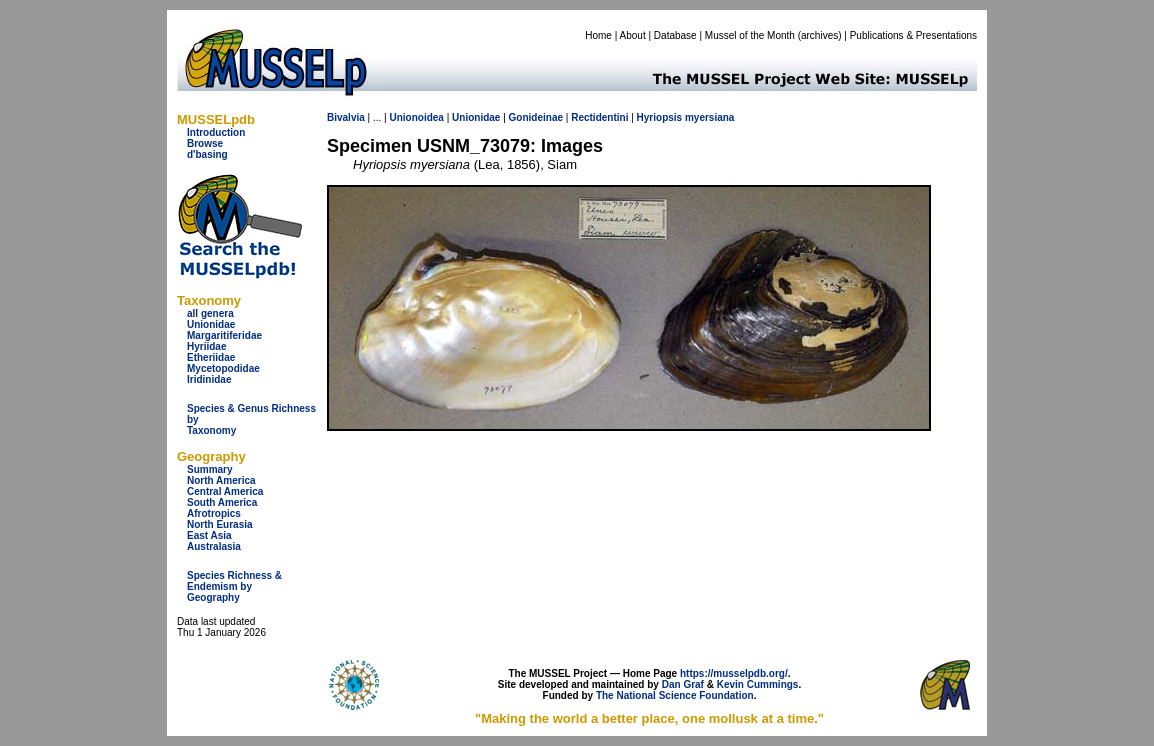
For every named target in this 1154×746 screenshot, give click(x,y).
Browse (205, 143)
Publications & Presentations (913, 35)
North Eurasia (220, 524)
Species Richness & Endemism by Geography (234, 586)
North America (221, 480)
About (633, 35)
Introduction (216, 132)
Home (598, 35)
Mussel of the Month (750, 35)
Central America (225, 491)
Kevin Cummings (758, 684)
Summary (210, 469)
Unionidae (211, 324)
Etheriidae (211, 357)
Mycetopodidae (223, 368)
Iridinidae (209, 379)
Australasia (214, 546)
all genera (210, 313)
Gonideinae (536, 117)
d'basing (207, 154)
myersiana (709, 117)
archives (819, 35)
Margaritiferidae (224, 335)
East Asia (209, 535)
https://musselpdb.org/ (734, 673)
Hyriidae (206, 346)
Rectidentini (599, 117)
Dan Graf (683, 684)
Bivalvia (346, 117)
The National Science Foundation (675, 695)
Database (675, 35)
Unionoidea (416, 117)
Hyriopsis (660, 117)
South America (222, 502)
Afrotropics (214, 513)
